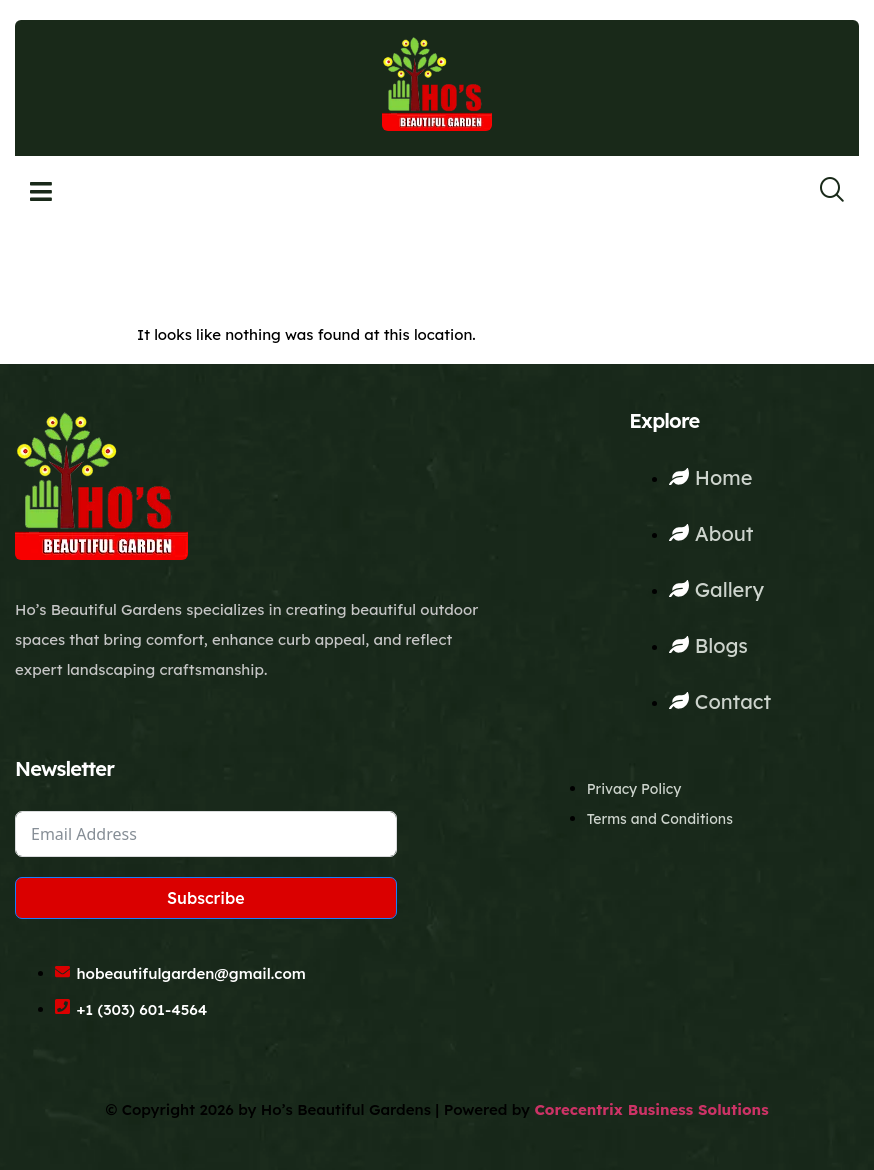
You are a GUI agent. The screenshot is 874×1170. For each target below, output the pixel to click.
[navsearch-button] (819, 191)
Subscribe (206, 898)
